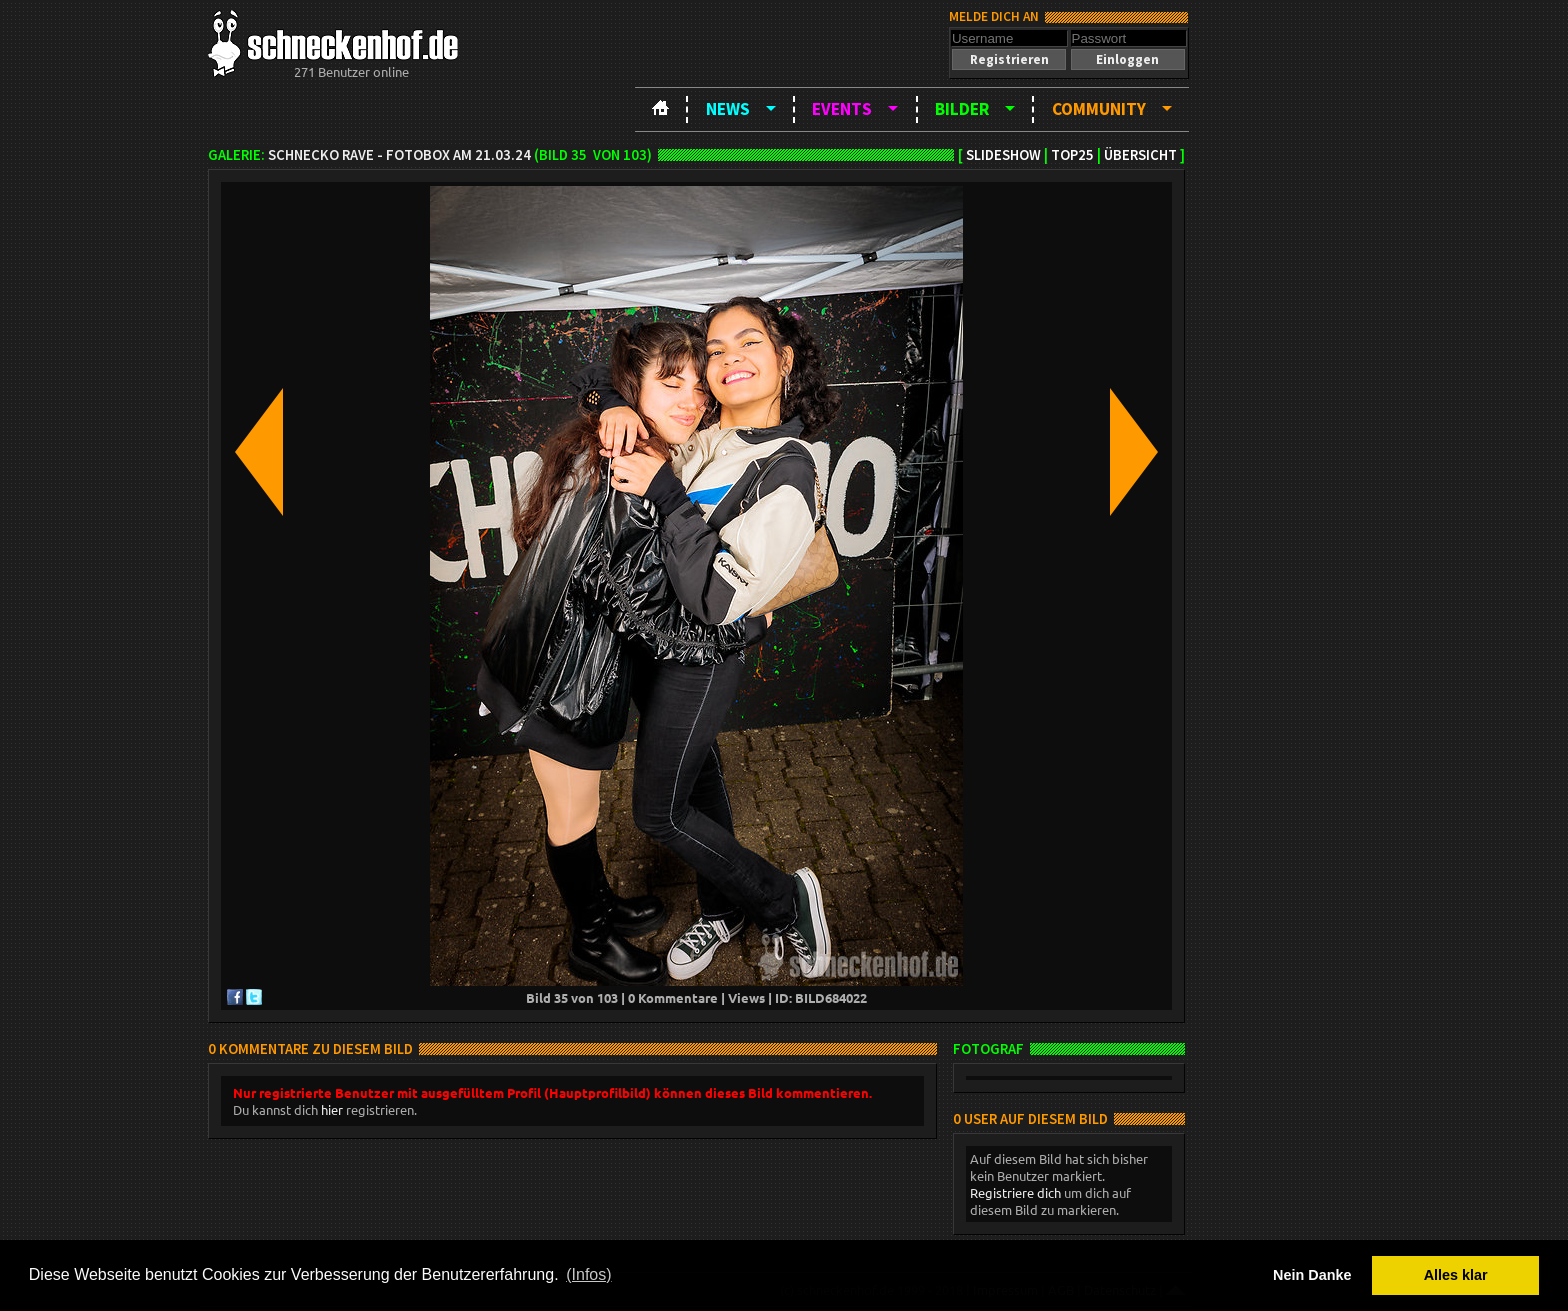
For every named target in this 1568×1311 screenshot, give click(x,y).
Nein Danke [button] (1312, 1275)
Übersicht (1140, 155)
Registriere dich (1015, 1192)
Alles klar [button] (1456, 1275)
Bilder (962, 109)
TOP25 (1072, 155)
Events (842, 109)
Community (1099, 109)
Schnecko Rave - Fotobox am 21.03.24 (399, 155)
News (728, 109)
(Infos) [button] (588, 1274)
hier (332, 1109)
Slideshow (1003, 155)
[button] (1009, 59)
